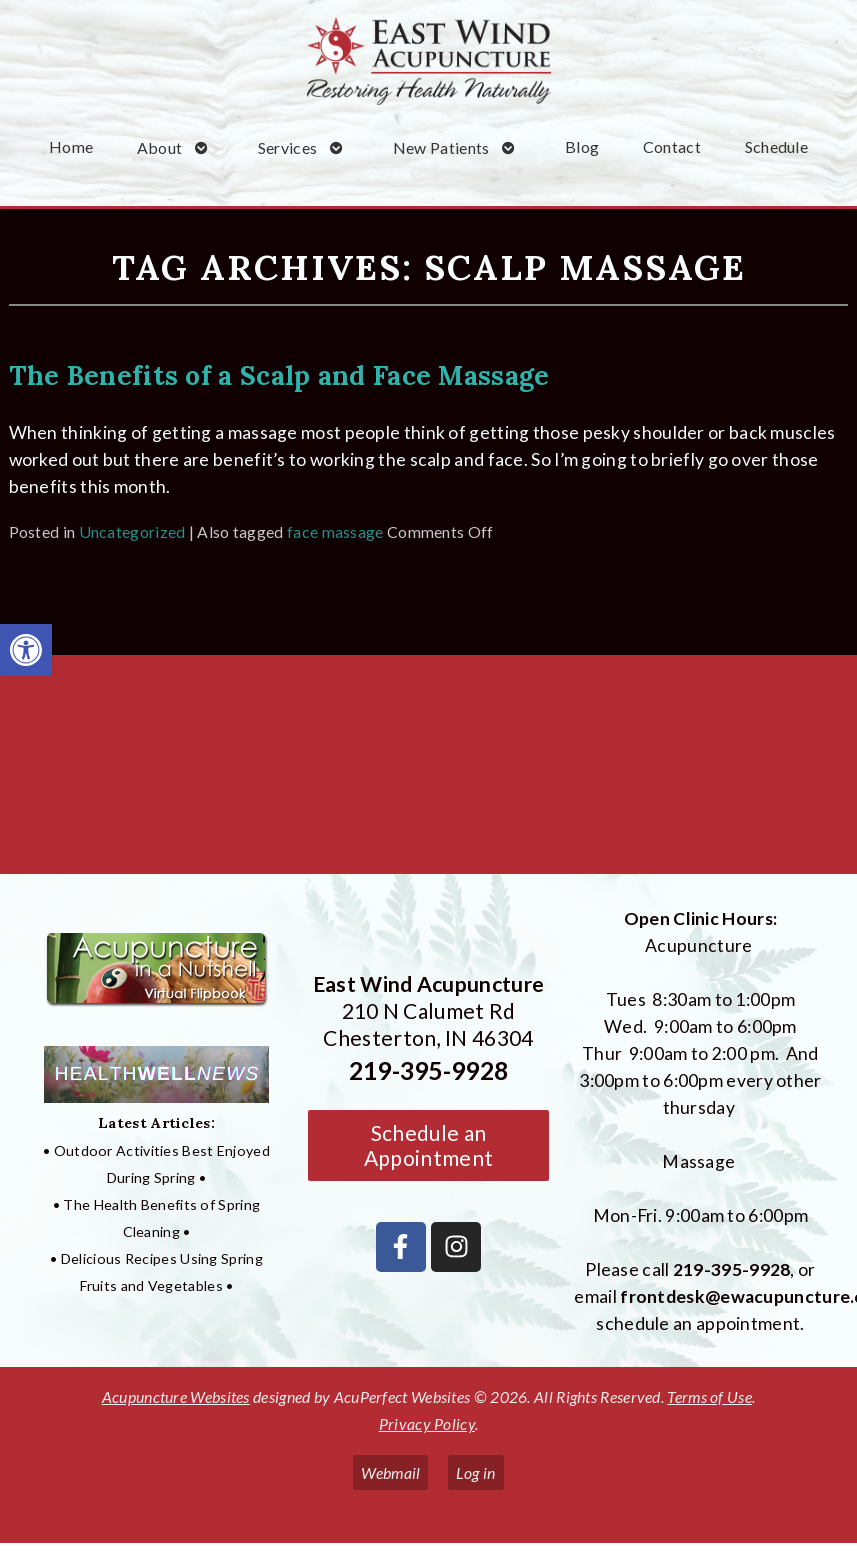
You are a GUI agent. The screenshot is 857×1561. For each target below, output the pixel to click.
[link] (26, 650)
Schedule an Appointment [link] (428, 1145)
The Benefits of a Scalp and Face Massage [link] (279, 375)
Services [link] (287, 147)
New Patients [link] (441, 147)
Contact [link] (672, 146)
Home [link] (71, 146)
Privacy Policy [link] (427, 1423)
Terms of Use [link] (709, 1396)
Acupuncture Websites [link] (176, 1396)
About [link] (160, 147)
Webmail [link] (390, 1472)
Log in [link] (476, 1472)
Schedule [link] (776, 146)
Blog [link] (582, 146)
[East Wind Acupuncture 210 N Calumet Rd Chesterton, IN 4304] (428, 772)
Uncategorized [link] (132, 531)
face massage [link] (335, 531)
